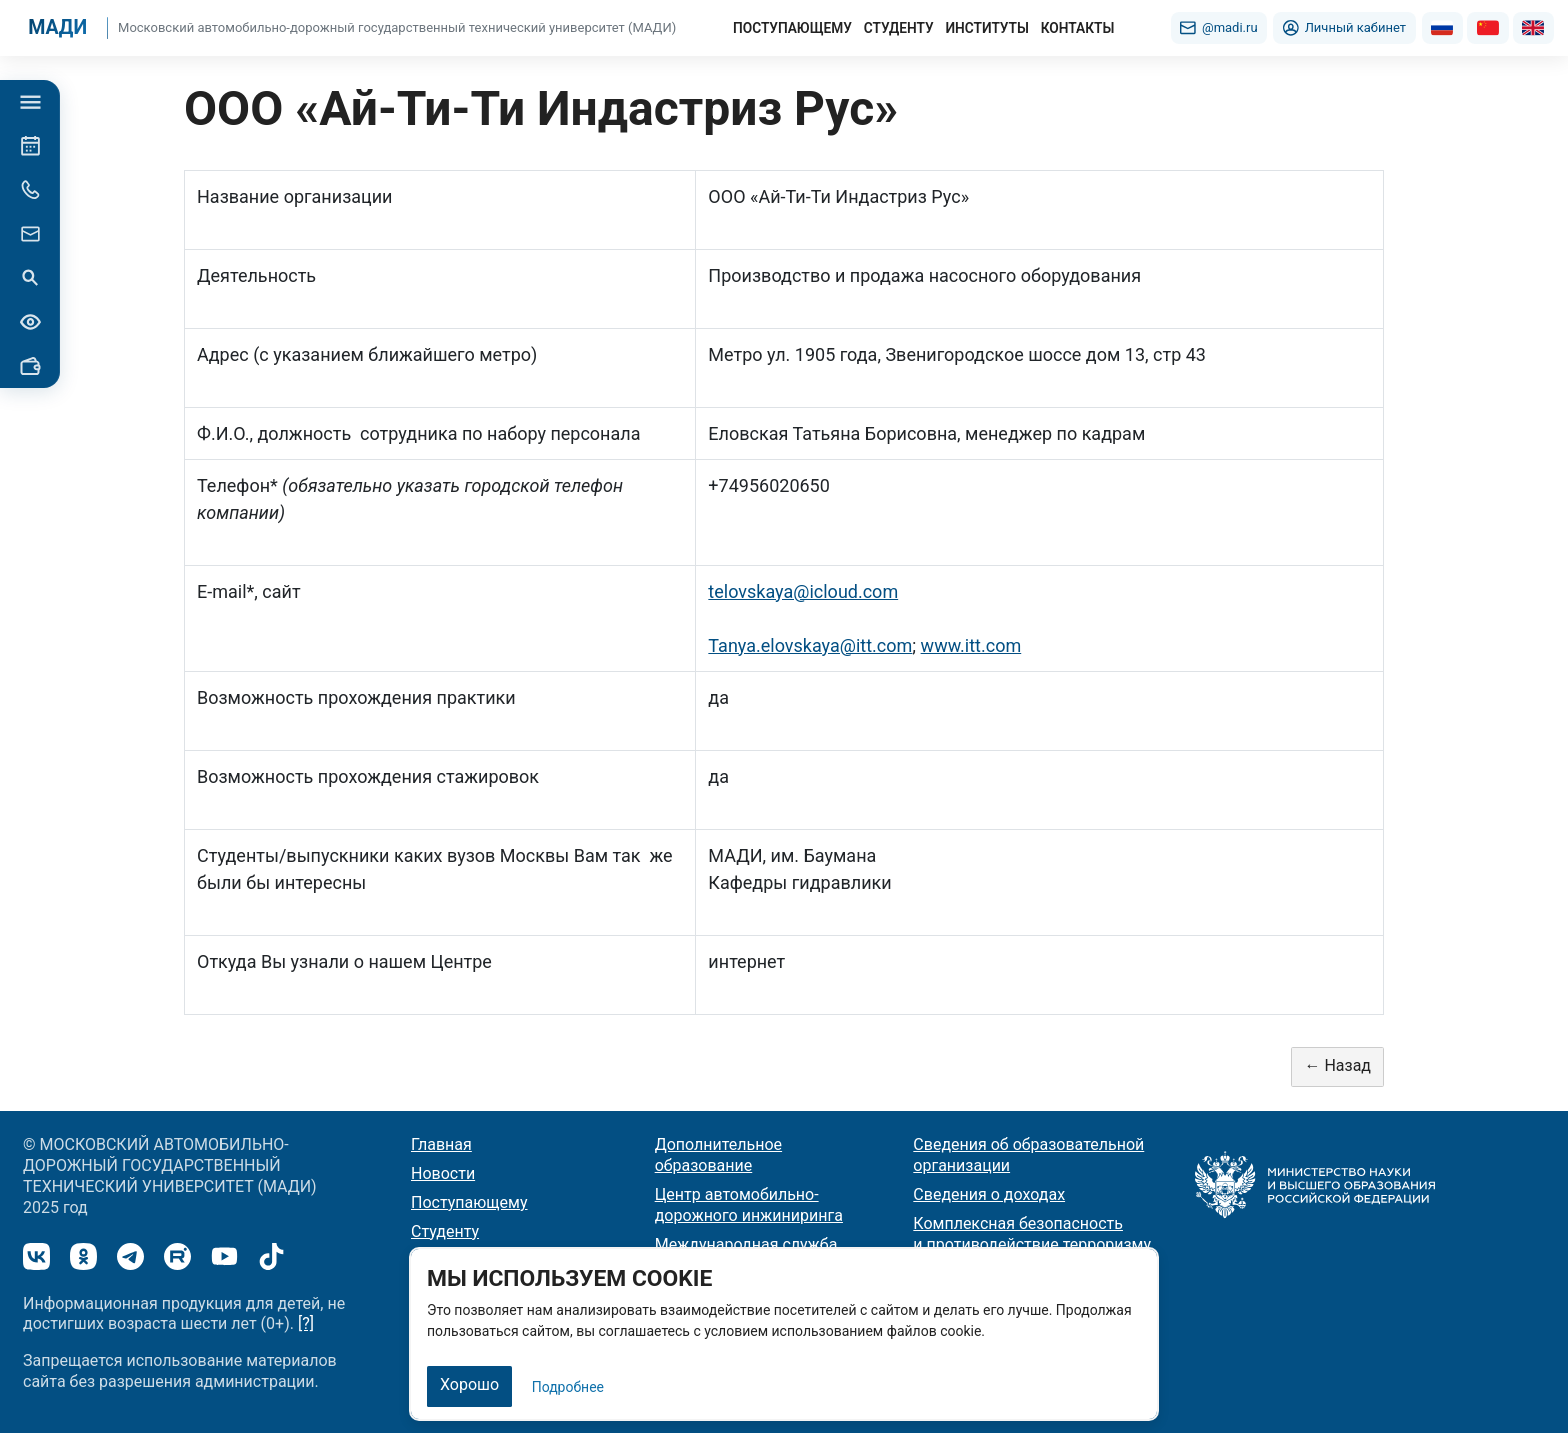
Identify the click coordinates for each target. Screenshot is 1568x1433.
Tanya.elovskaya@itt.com (810, 645)
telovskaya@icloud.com (803, 591)
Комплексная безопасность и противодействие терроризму (1032, 1234)
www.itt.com (971, 645)
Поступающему (469, 1202)
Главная (441, 1144)
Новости (443, 1173)
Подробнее (568, 1387)
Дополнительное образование (718, 1155)
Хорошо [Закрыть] (469, 1384)
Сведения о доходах (989, 1194)
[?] (306, 1323)
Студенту (445, 1231)
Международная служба (746, 1244)
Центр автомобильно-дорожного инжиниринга (749, 1205)
